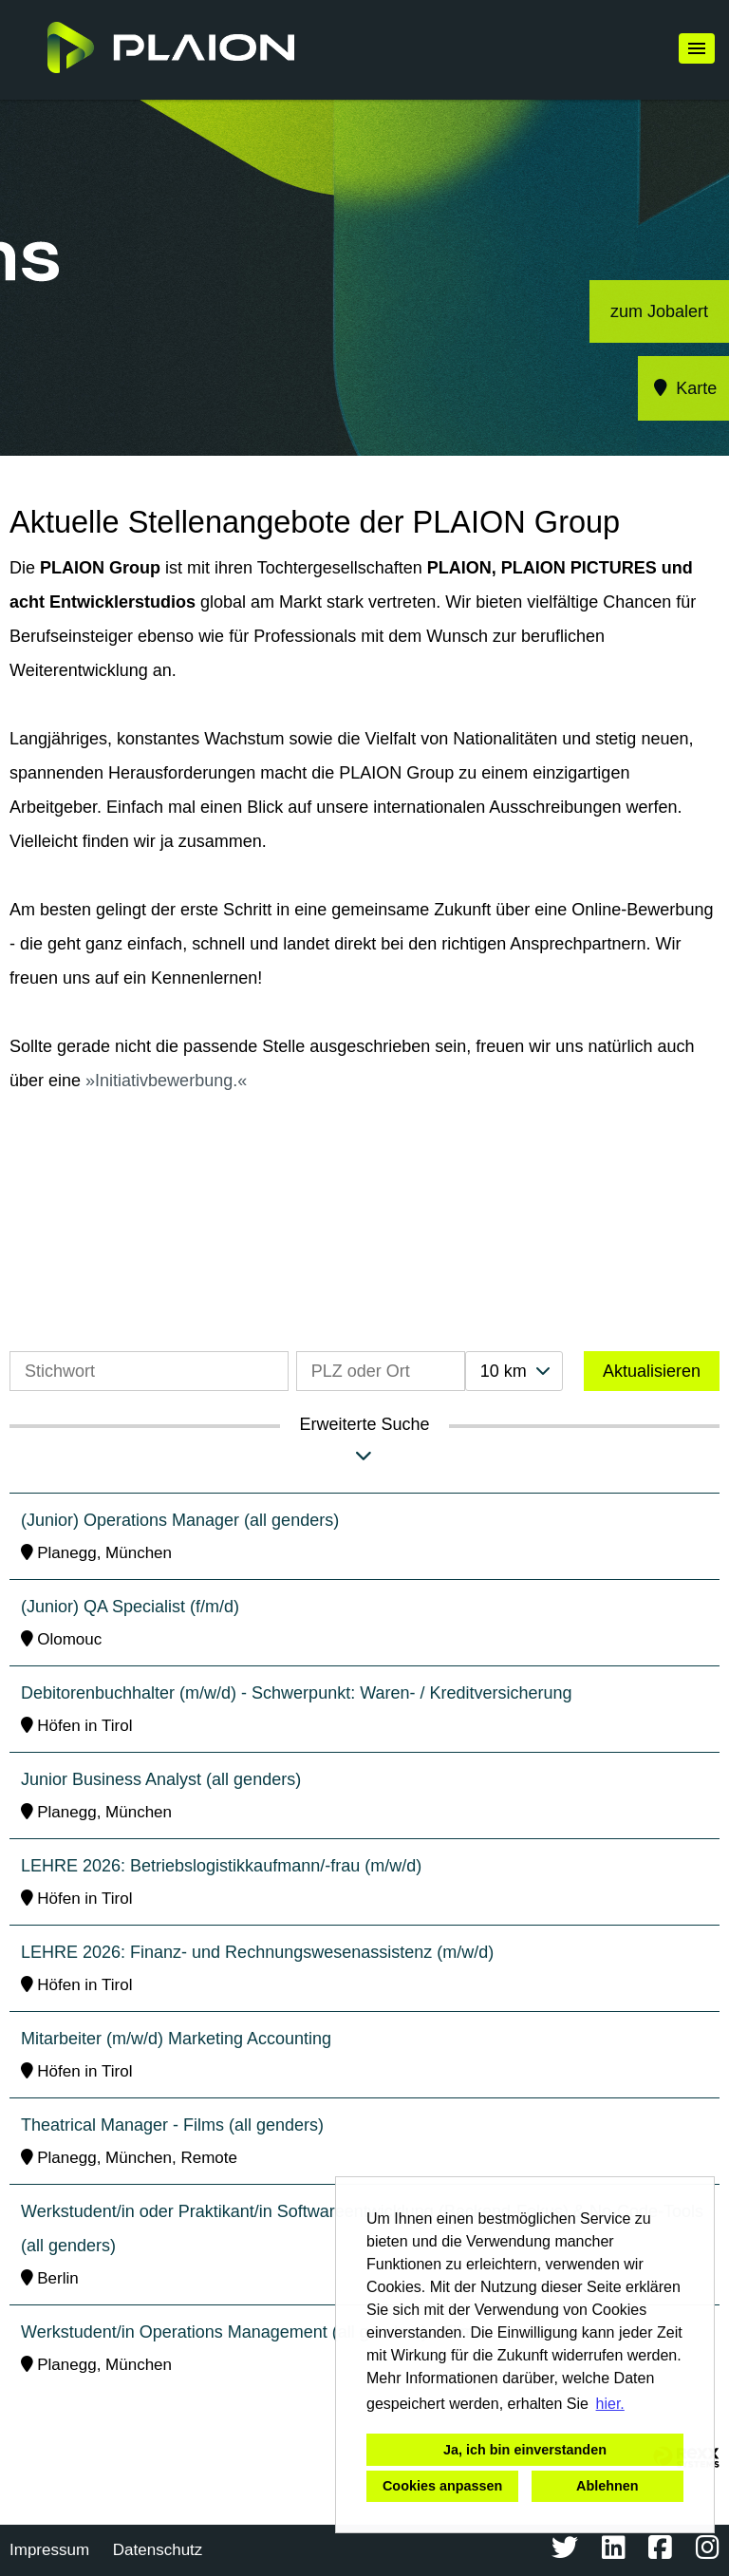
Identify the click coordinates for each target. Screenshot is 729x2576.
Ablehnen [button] (607, 2485)
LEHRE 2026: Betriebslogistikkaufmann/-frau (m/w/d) (221, 1865)
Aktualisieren (652, 1371)
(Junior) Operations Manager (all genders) (180, 1520)
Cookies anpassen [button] (442, 2485)
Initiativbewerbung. (166, 1080)
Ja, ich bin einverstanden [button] (525, 2449)
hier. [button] (610, 2404)
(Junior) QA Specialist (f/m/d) (130, 1606)
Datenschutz (158, 2550)
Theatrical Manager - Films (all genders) (172, 2124)
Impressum (49, 2550)
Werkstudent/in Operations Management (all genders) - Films (252, 2331)
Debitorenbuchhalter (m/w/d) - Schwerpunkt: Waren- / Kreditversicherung (296, 1692)
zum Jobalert (659, 311)
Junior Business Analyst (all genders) (161, 1779)
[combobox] (514, 1371)
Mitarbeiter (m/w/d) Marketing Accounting (176, 2038)
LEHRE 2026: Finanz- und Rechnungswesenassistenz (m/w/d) (257, 1952)
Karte (684, 388)
